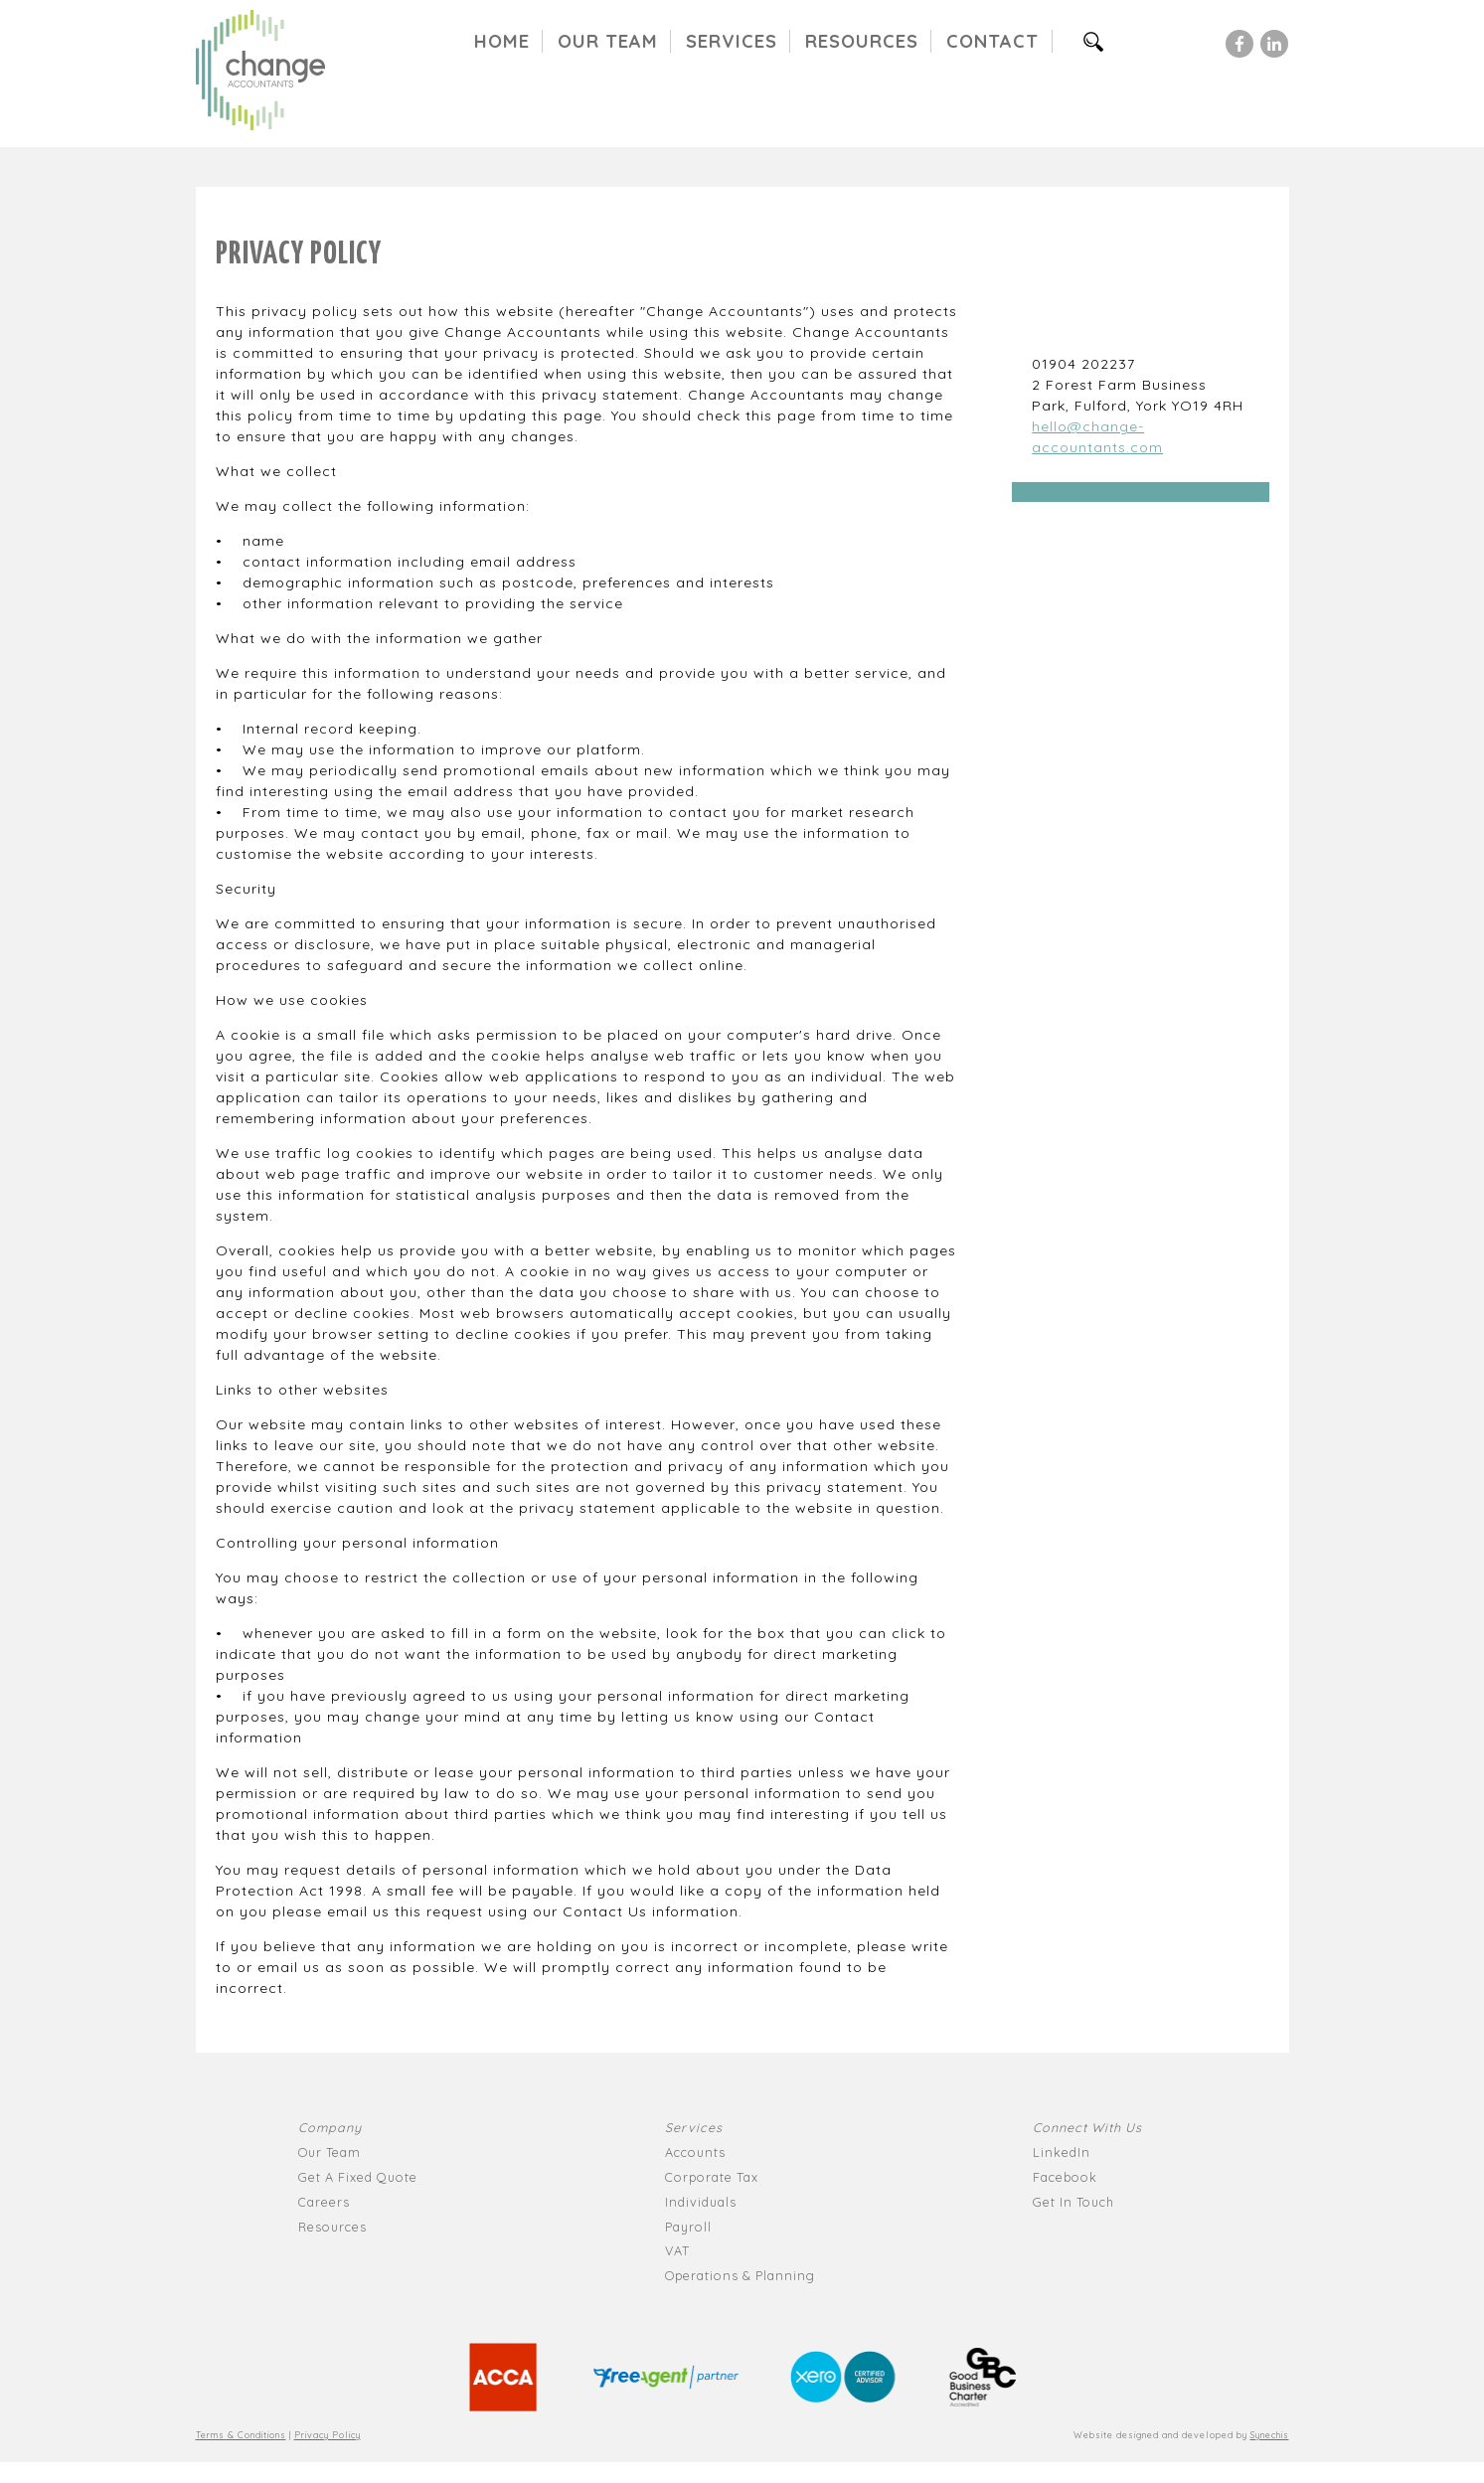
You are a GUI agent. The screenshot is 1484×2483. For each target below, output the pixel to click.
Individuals (701, 2202)
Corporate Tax (711, 2177)
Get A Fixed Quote (357, 2177)
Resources (861, 41)
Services (731, 41)
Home (502, 41)
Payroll (688, 2227)
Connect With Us (1087, 2127)
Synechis (1269, 2434)
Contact (992, 41)
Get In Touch (1073, 2202)
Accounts (695, 2152)
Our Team (608, 41)
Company (330, 2127)
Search (1102, 41)
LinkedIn (1061, 2152)
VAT (677, 2250)
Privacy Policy (327, 2434)
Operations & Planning (740, 2275)
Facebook (1065, 2177)
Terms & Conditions (241, 2434)
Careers (324, 2202)
